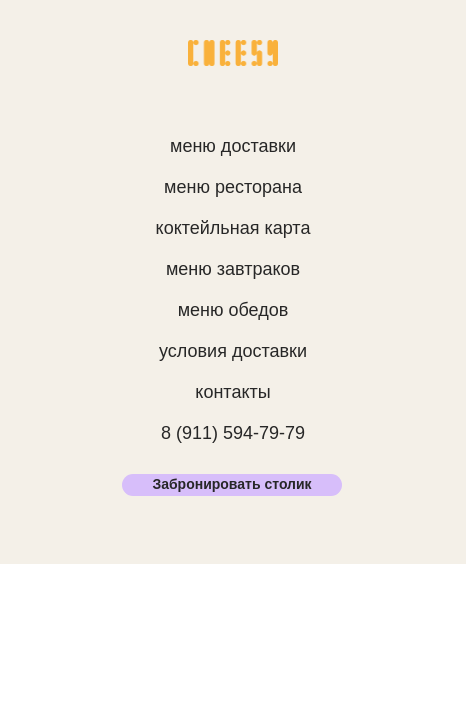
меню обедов (233, 310)
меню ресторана (233, 187)
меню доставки (233, 146)
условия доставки (233, 351)
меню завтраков (233, 269)
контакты (232, 392)
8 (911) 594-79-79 (233, 433)
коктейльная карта (233, 228)
